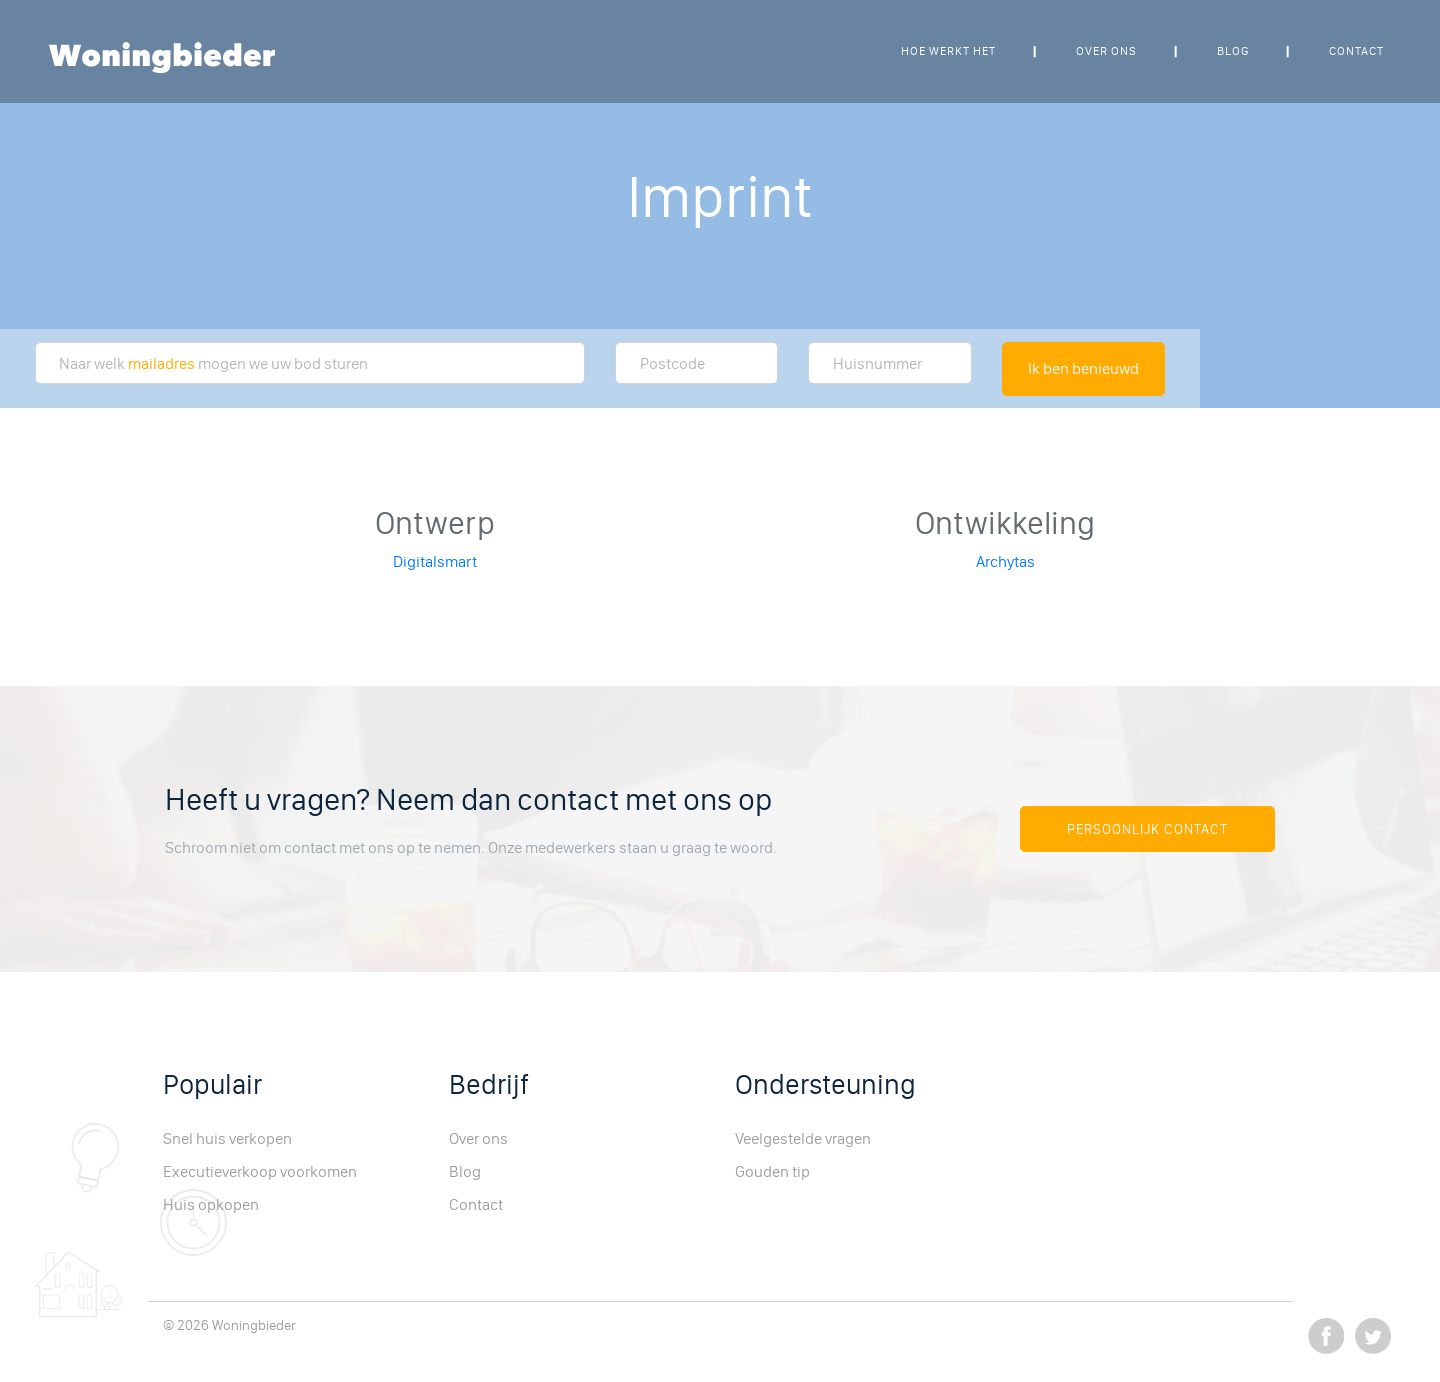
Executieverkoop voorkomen (260, 1171)
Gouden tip (772, 1171)
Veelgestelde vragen (803, 1138)
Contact (1356, 51)
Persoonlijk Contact (1147, 829)
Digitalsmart (435, 561)
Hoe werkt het (948, 51)
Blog (1233, 51)
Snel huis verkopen (227, 1138)
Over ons (1106, 51)
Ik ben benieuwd (1083, 368)
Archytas (1005, 561)
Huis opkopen (211, 1204)
